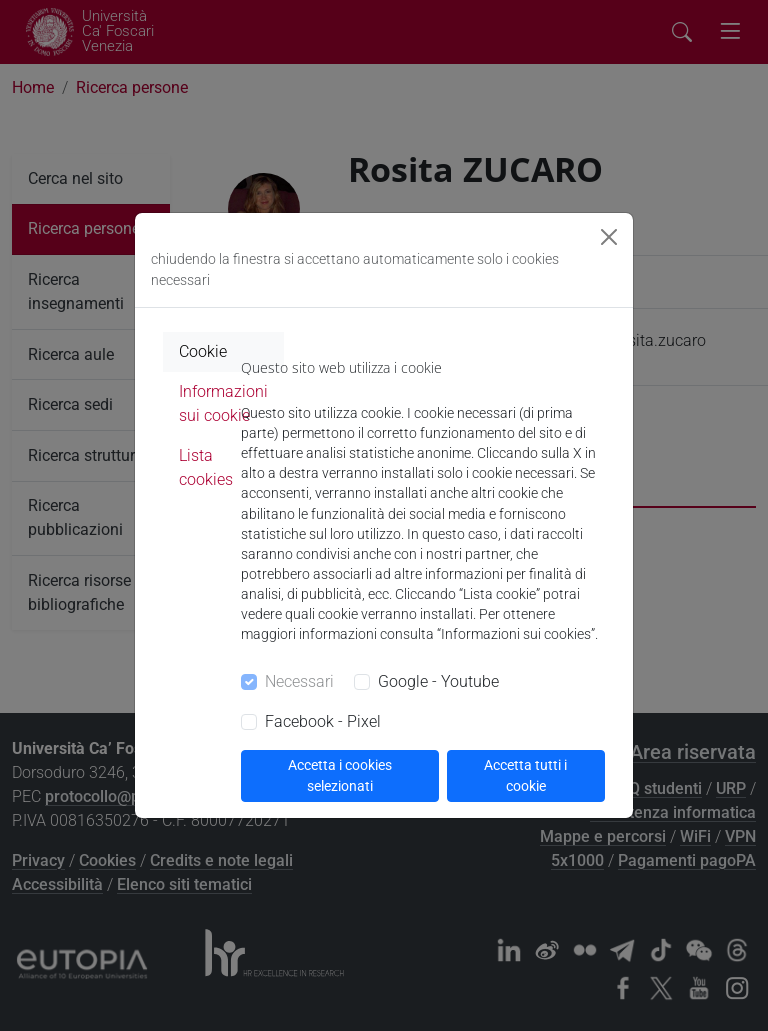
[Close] (609, 237)
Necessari (299, 681)
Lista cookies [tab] (206, 467)
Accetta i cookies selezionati (340, 775)
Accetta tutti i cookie (525, 775)
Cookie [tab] (203, 351)
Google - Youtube (438, 681)
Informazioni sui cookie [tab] (223, 403)
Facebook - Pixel (323, 721)
